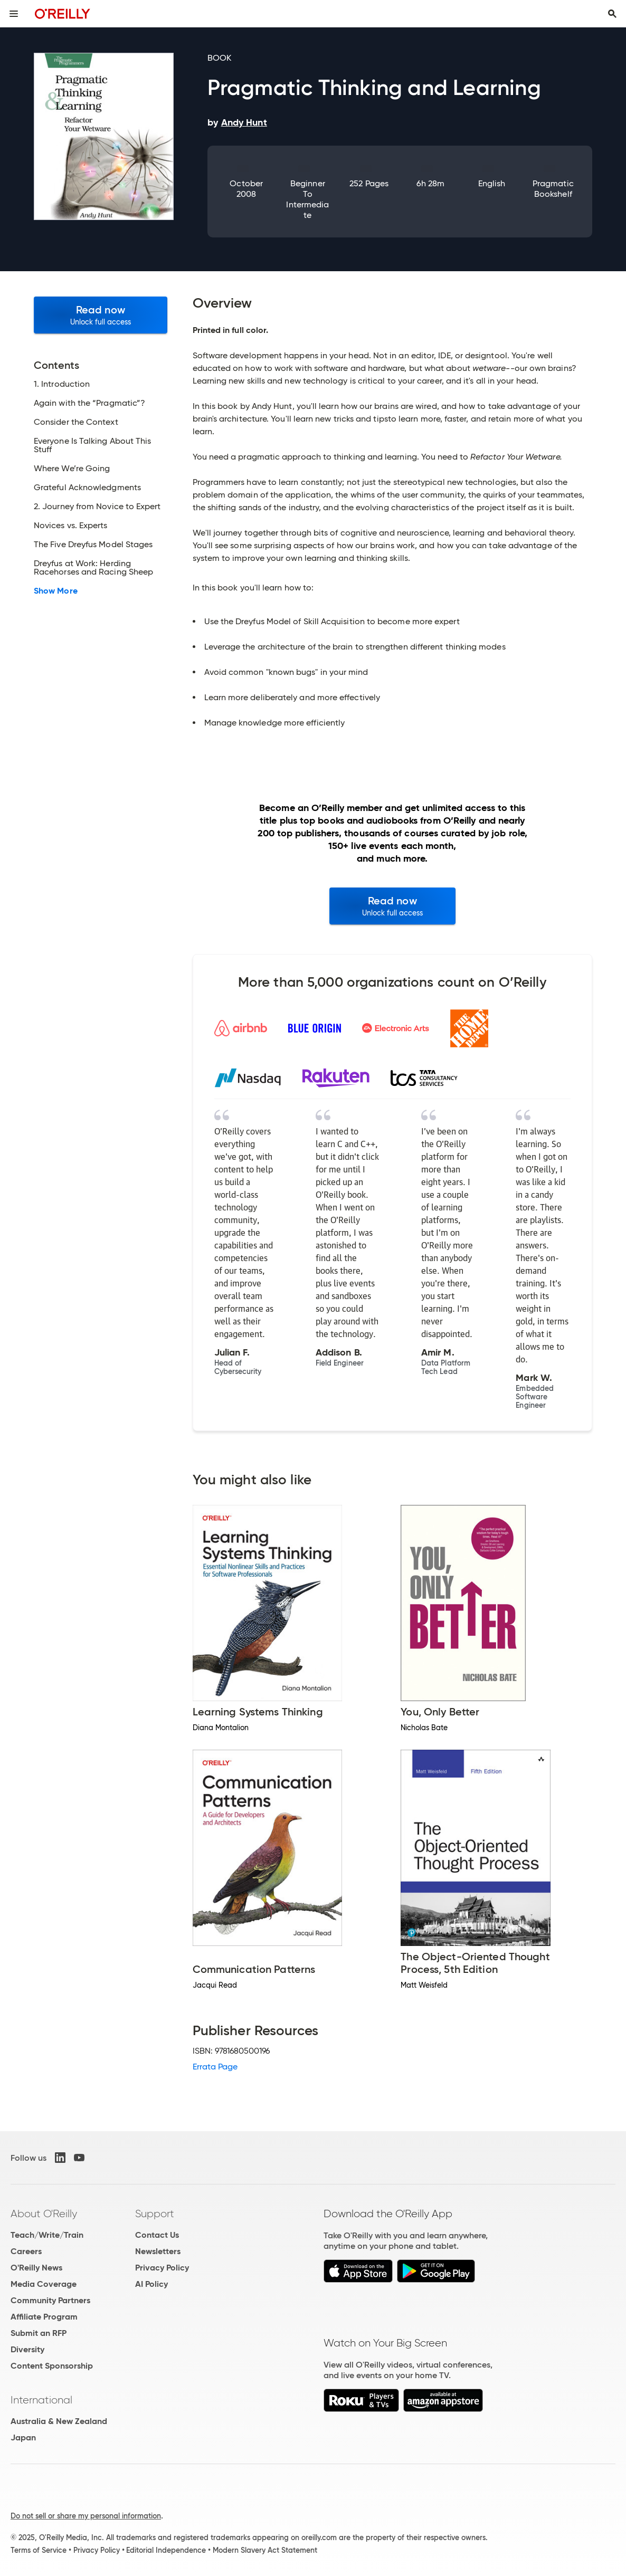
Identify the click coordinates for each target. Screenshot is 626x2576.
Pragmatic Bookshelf (553, 188)
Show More (56, 591)
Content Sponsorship (52, 2365)
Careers (26, 2251)
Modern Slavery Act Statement (265, 2550)
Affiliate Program (44, 2316)
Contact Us (157, 2234)
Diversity (27, 2349)
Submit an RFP (39, 2333)
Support (154, 2213)
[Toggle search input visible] (612, 13)
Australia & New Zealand (59, 2421)
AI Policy (151, 2283)
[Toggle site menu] (13, 13)
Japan (23, 2437)
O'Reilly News (36, 2267)
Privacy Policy (162, 2267)
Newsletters (158, 2251)
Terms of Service (39, 2550)
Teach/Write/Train (47, 2234)
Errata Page (215, 2067)
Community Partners (50, 2300)
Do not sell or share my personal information (86, 2516)
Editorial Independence (166, 2550)
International (41, 2399)
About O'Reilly (44, 2213)
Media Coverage (44, 2283)
